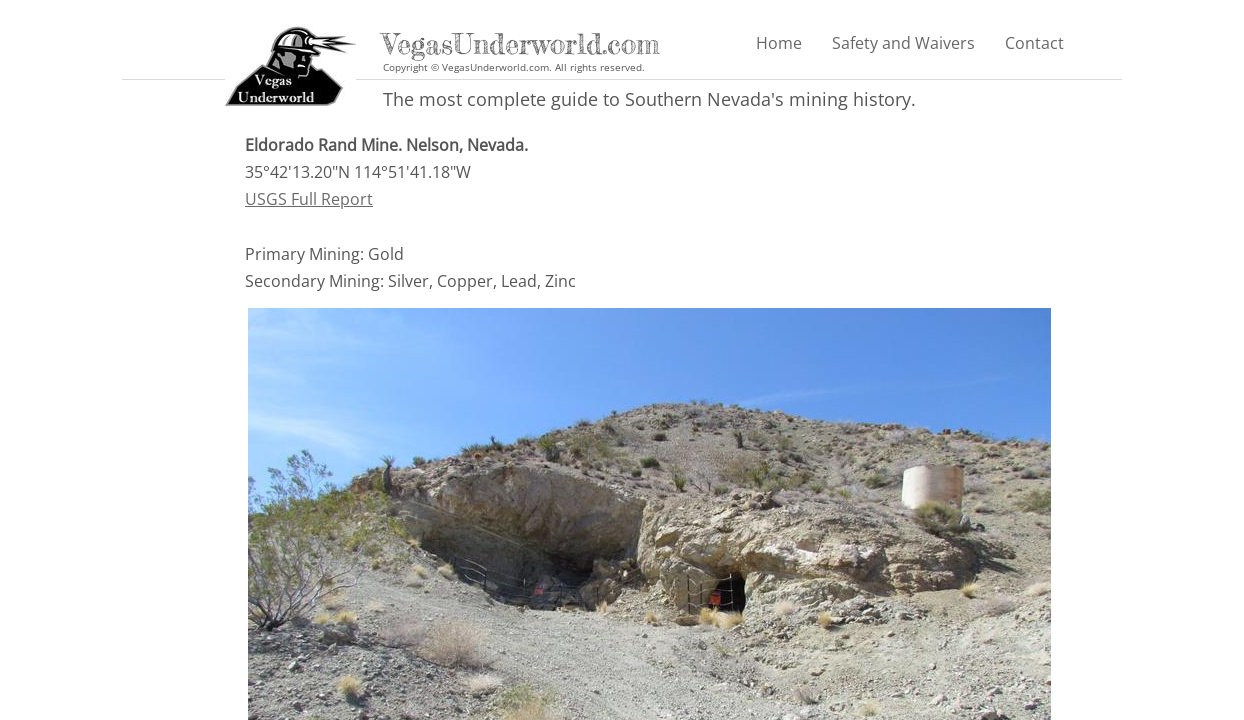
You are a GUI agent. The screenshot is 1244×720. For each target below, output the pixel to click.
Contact (1034, 43)
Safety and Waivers (903, 43)
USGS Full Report (309, 199)
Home (779, 43)
